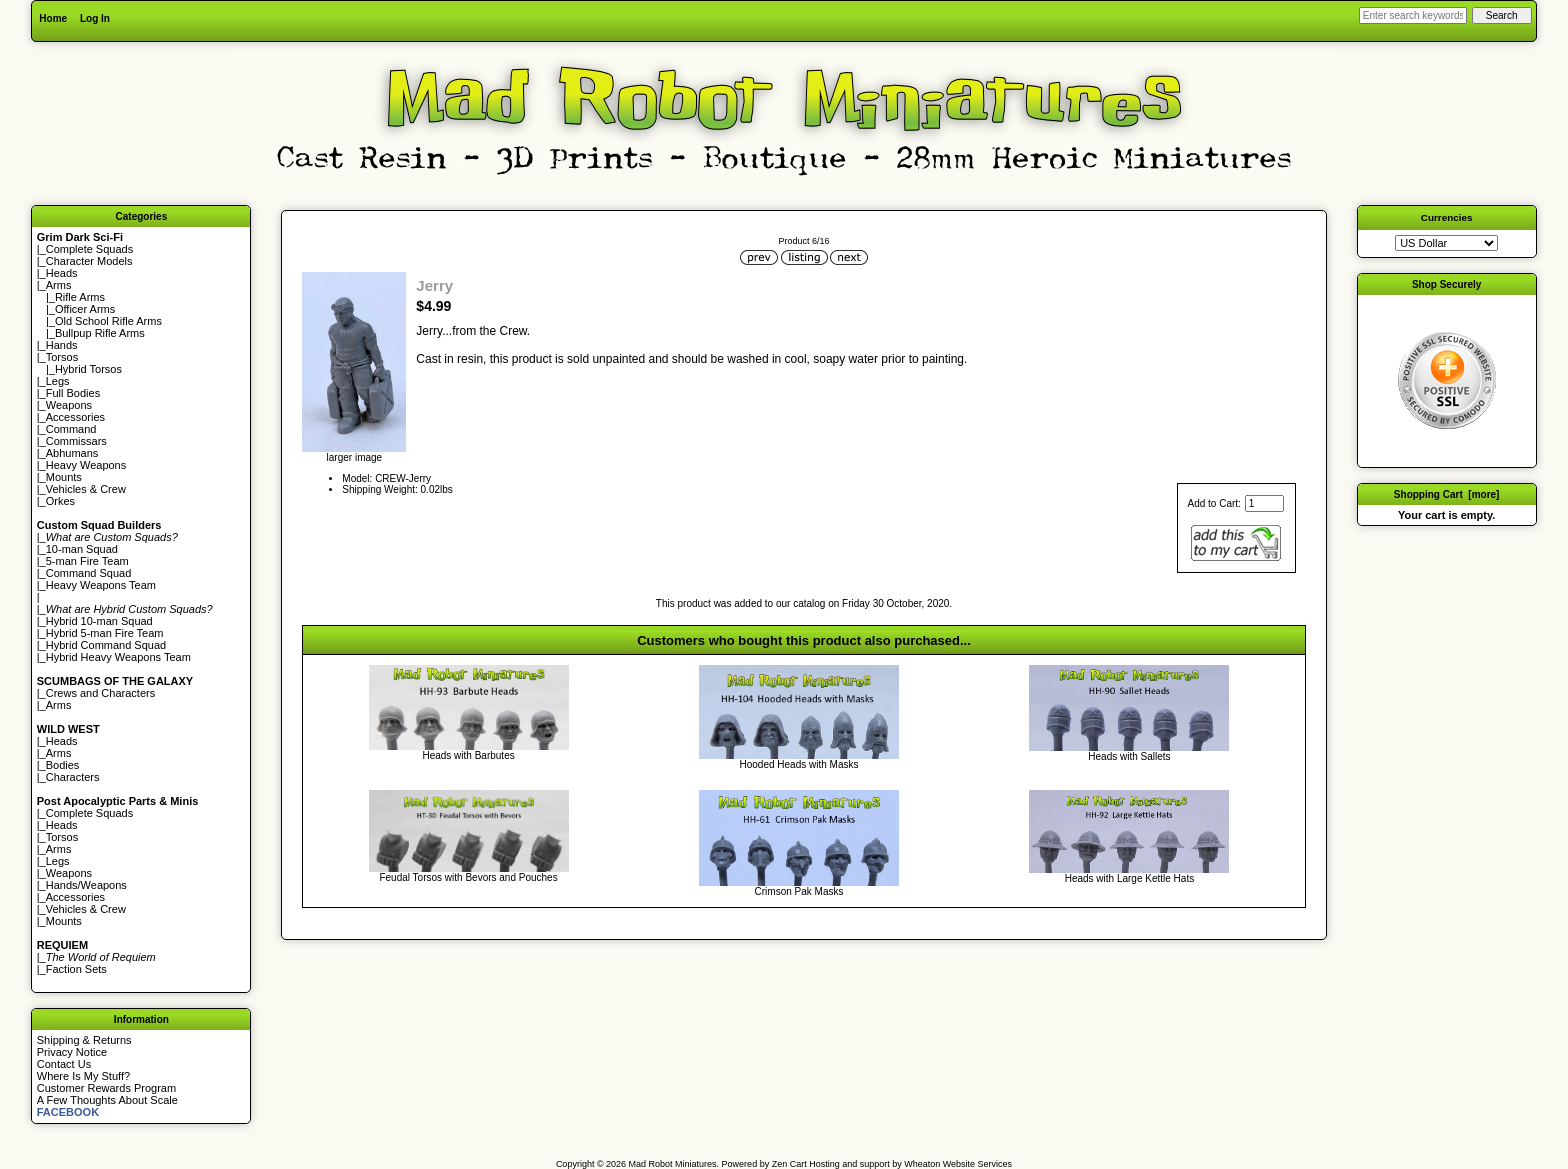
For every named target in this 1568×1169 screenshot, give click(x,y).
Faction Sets (76, 969)
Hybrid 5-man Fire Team (105, 633)
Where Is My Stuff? (83, 1076)
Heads (62, 273)
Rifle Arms (80, 297)
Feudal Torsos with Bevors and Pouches (468, 877)
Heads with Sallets (1129, 756)
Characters (73, 777)
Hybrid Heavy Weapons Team (118, 657)
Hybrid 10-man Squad (99, 621)
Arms (59, 705)
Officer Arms (85, 309)
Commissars (76, 441)
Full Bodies (73, 393)
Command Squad (89, 573)
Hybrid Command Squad (106, 645)
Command (71, 429)
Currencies (1447, 217)
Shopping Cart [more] (1447, 494)
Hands (62, 345)
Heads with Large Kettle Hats (1130, 878)
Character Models (89, 261)
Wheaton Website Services (958, 1164)
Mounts (64, 477)
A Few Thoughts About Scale (107, 1100)
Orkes (60, 501)
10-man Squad (82, 549)
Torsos (62, 357)
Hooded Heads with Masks (799, 764)
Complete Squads (89, 249)
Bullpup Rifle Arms (100, 333)
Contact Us (64, 1064)
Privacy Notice (72, 1052)
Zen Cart (789, 1164)
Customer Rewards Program (106, 1088)
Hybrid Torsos (88, 369)
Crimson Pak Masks (799, 891)
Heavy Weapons (86, 465)
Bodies (63, 765)
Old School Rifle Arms (108, 321)
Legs (58, 381)
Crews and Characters (100, 693)
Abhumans (72, 453)
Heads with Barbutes (468, 755)
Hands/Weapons (86, 885)
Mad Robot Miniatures (673, 1164)
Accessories (75, 417)
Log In (95, 18)
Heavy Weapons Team (101, 585)
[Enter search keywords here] (1413, 15)
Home (53, 18)
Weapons (69, 405)
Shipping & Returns (84, 1040)
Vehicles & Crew (86, 489)
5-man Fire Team (87, 561)
